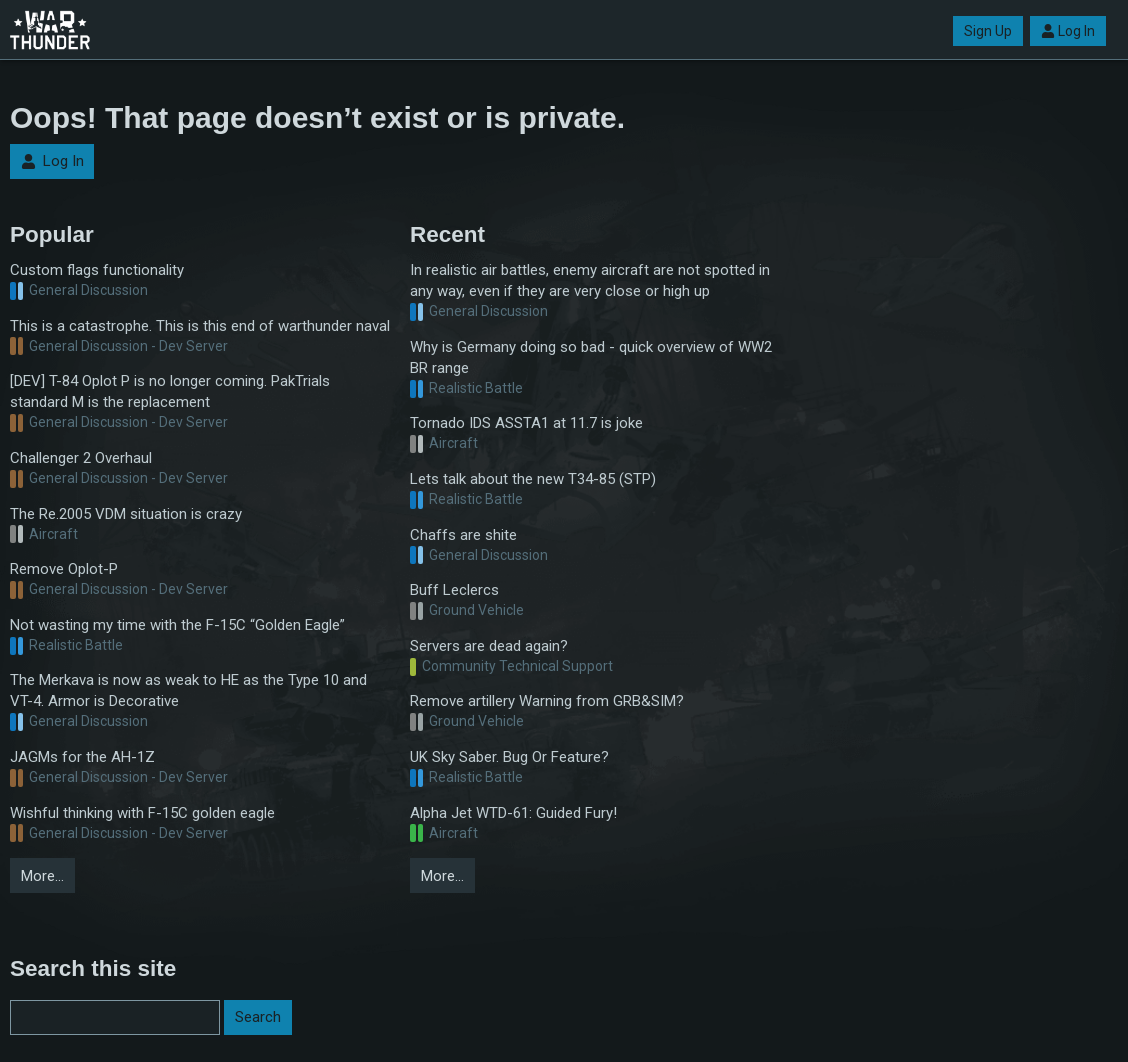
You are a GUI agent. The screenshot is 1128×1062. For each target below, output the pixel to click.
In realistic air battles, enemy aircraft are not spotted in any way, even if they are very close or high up (590, 280)
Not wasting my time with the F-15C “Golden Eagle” (177, 625)
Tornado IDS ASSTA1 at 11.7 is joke (526, 423)
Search (258, 1017)
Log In (1068, 31)
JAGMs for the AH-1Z (82, 757)
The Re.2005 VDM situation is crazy (126, 514)
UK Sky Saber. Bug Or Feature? (509, 757)
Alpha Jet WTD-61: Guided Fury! (513, 813)
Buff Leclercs (454, 590)
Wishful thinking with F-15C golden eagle (142, 813)
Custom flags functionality (97, 270)
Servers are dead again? (489, 646)
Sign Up (988, 31)
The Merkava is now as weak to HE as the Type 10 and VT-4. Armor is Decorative (188, 690)
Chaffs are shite (463, 535)
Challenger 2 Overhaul (81, 458)
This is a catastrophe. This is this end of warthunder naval (200, 326)
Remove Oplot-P (64, 569)
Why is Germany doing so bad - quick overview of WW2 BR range (591, 357)
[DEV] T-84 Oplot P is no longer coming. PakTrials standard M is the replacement (170, 391)
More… (42, 876)
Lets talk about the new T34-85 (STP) (533, 479)
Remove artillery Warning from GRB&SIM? (547, 701)
